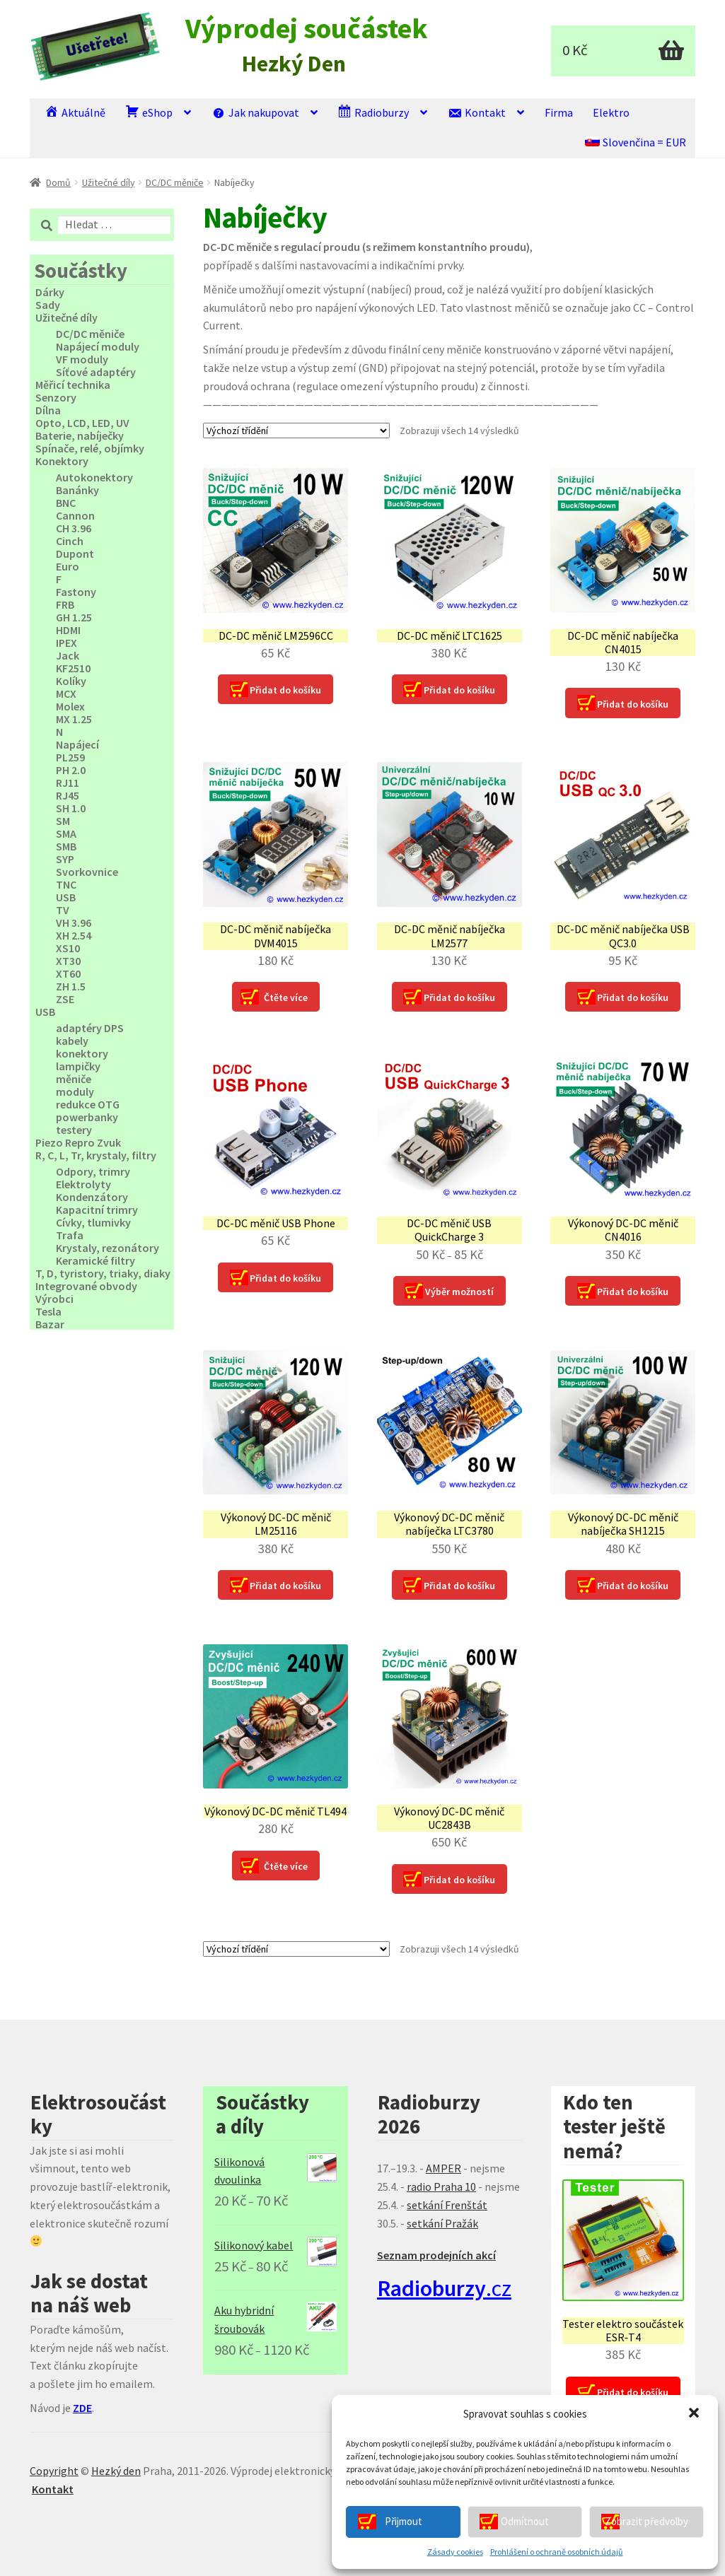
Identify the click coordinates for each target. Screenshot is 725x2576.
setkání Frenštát (447, 2205)
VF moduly (82, 359)
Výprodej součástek (306, 28)
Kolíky (71, 680)
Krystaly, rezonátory (107, 1247)
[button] (695, 2414)
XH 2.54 (73, 935)
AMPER (443, 2168)
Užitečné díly (108, 182)
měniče (73, 1078)
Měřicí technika (72, 384)
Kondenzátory (92, 1196)
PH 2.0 (71, 769)
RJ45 (67, 795)
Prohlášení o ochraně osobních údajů (556, 2551)
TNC (66, 884)
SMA (66, 833)
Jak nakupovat (255, 111)
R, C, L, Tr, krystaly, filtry (95, 1155)
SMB (66, 846)
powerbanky (87, 1117)
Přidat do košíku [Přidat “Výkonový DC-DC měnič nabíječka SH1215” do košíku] (632, 1585)
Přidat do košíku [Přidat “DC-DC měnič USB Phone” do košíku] (285, 1278)
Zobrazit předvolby (646, 2521)
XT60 (68, 973)
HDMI (68, 630)
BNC (66, 502)
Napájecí (77, 744)
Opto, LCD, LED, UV (82, 422)
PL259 (70, 757)
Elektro (611, 112)
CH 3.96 (73, 528)
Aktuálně (75, 111)
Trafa (69, 1235)
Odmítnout (525, 2521)
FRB (65, 604)
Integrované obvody (86, 1286)
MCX (66, 693)
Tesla (48, 1311)
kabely (72, 1040)
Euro (67, 566)
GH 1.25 (74, 617)
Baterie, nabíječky (79, 435)
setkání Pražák (442, 2223)
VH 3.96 (73, 922)
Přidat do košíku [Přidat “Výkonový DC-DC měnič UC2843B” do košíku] (459, 1879)
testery (74, 1129)
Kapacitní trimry (97, 1209)
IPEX (66, 642)
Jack (67, 655)
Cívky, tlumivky (93, 1222)
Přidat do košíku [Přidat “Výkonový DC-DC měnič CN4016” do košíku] (632, 1291)
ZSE (65, 999)
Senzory (55, 397)
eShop (149, 111)
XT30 (68, 960)
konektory (82, 1053)
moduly (75, 1091)
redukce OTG (88, 1104)
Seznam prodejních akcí (436, 2255)
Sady (47, 304)
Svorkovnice (87, 871)
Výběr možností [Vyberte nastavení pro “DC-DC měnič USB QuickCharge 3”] (459, 1291)
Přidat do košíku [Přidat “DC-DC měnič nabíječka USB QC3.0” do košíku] (632, 997)
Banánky (77, 490)
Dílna (48, 410)
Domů (58, 182)
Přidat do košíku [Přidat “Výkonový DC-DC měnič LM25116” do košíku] (285, 1585)
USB (66, 897)
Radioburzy (373, 111)
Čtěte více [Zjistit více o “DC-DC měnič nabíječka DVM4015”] (286, 997)
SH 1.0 (71, 808)
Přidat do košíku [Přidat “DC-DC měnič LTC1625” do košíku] (459, 690)
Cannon (75, 515)
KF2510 (73, 668)
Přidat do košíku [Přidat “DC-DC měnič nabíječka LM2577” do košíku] (459, 997)
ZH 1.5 (71, 986)
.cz (444, 2288)
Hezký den (116, 2471)
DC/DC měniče (175, 182)
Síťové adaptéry (96, 371)
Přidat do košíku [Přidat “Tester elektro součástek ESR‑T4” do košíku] (632, 2392)
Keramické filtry (95, 1260)
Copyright (54, 2471)
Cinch (69, 540)
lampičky (78, 1066)
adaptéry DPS (90, 1028)
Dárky (49, 292)
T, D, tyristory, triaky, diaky (102, 1273)
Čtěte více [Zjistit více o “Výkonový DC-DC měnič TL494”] (286, 1866)
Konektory (61, 461)
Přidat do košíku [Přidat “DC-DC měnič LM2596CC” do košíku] (285, 690)
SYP (65, 859)
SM (63, 820)
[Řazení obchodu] (296, 430)
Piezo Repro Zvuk (78, 1142)
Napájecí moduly (97, 346)
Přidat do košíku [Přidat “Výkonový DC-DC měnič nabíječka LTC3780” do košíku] (459, 1585)
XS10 (68, 948)
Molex (70, 706)
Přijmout (403, 2521)
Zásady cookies (455, 2551)
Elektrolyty (83, 1184)
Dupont (75, 553)
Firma (559, 112)
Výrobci (54, 1298)
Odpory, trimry (93, 1171)
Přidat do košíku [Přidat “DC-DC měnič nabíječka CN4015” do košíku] (632, 704)
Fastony (76, 591)
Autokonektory (94, 477)
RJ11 (67, 782)
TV (62, 909)
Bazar (49, 1324)
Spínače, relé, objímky (89, 448)
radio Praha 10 (441, 2186)
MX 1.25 (74, 719)
